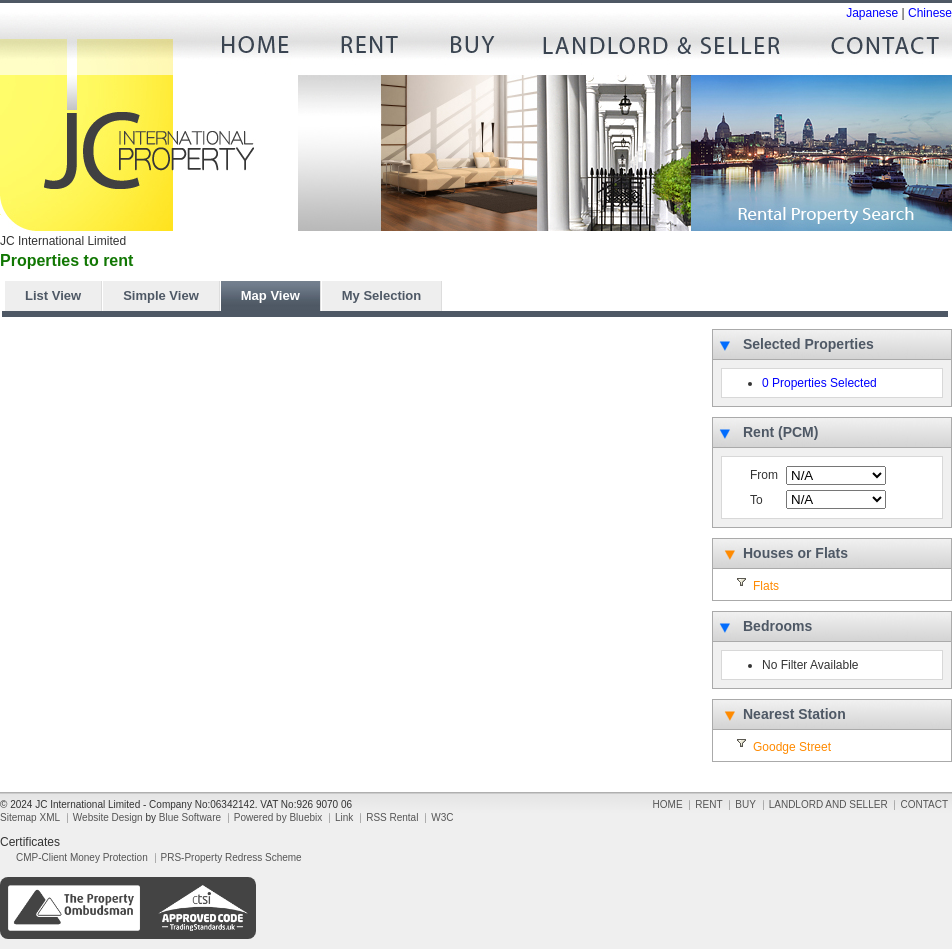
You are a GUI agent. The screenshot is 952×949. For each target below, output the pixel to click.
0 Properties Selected (819, 383)
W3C (442, 817)
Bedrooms (777, 626)
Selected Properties (808, 344)
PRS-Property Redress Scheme (231, 857)
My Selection (381, 295)
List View (53, 295)
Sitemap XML (30, 817)
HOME (262, 50)
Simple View (161, 295)
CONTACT (877, 50)
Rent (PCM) (780, 432)
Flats (766, 586)
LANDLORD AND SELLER (662, 50)
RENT (367, 50)
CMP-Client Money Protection (82, 857)
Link (344, 817)
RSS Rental (392, 817)
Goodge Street (792, 747)
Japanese (872, 13)
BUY (472, 50)
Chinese (930, 13)
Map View (270, 295)
